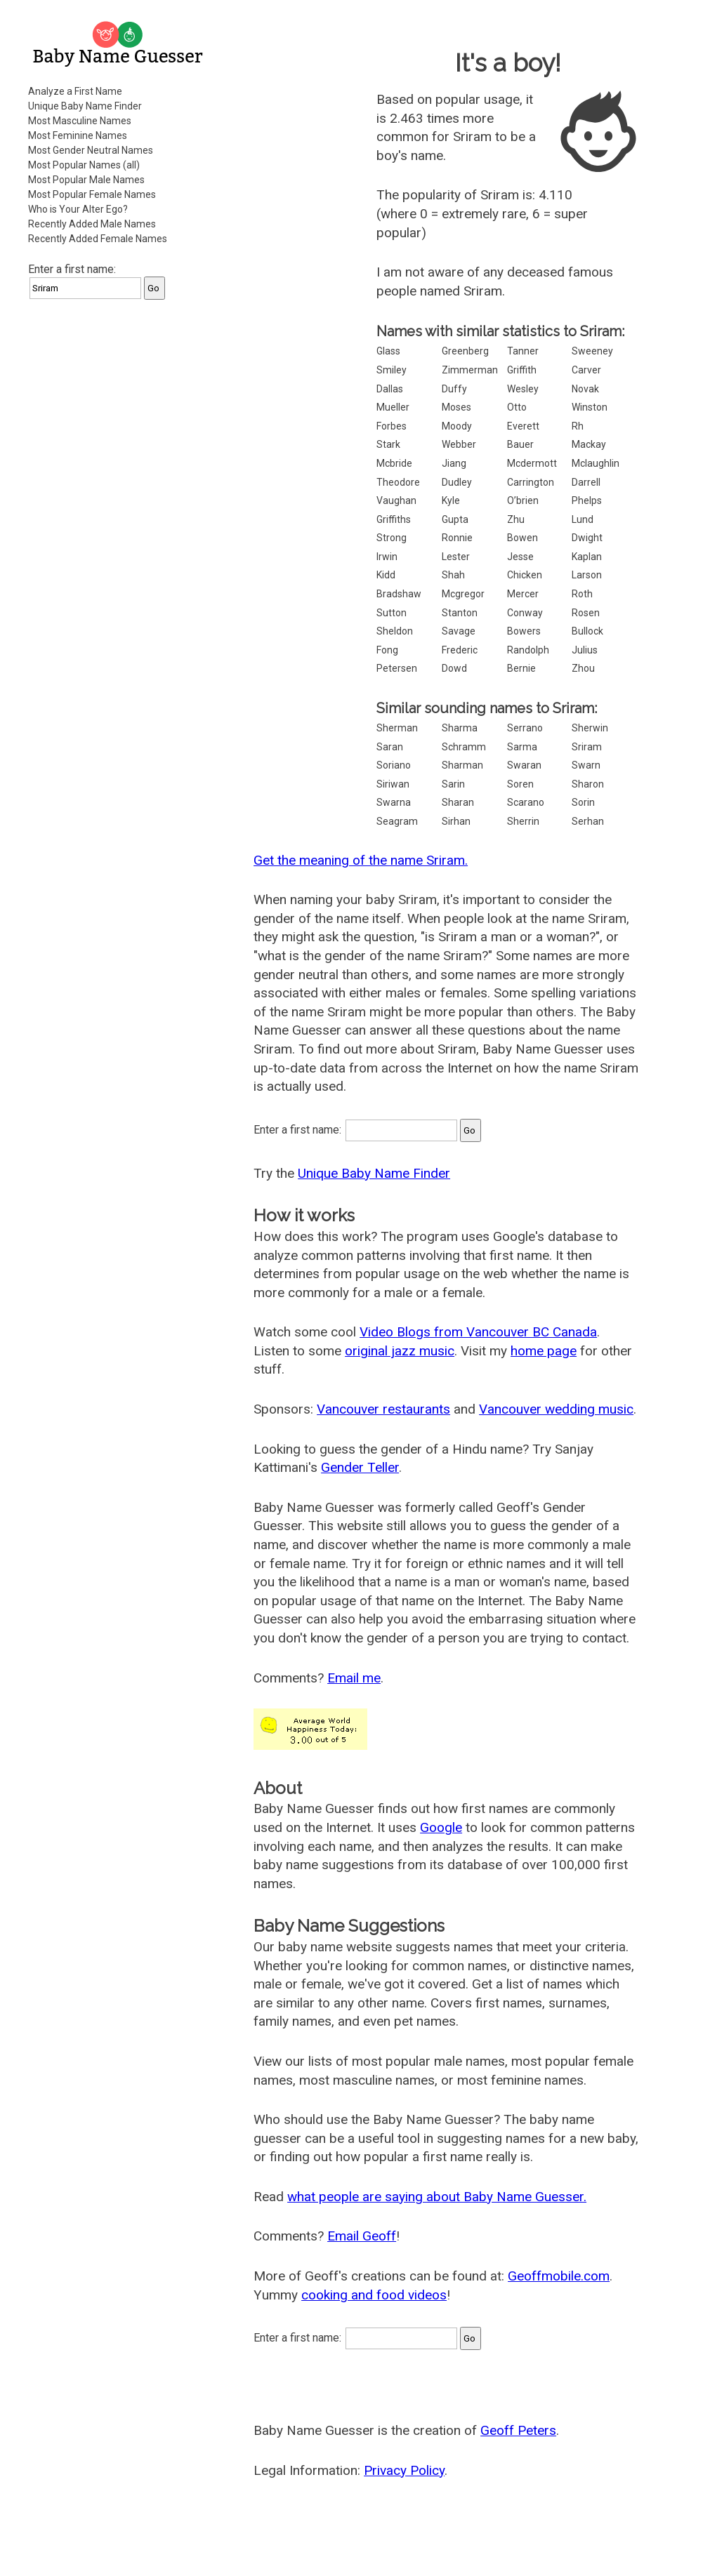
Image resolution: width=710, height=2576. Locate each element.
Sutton (391, 612)
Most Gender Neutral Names (90, 150)
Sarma (522, 746)
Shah (453, 574)
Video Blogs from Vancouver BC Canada (478, 1332)
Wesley (523, 388)
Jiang (454, 463)
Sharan (458, 802)
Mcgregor (463, 593)
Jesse (520, 556)
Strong (391, 537)
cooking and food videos (374, 2295)
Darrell (586, 482)
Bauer (520, 444)
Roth (582, 593)
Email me (354, 1678)
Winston (589, 407)
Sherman (397, 727)
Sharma (460, 727)
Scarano (525, 802)
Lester (456, 556)
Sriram (587, 746)
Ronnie (457, 537)
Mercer (523, 593)
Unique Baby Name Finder (85, 106)
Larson (587, 574)
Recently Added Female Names (97, 238)
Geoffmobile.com (559, 2276)
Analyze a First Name (75, 91)
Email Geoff (361, 2236)
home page (544, 1351)
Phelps (587, 500)
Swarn (586, 765)
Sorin (583, 802)
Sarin (453, 784)
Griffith (522, 370)
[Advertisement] (119, 399)
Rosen (586, 612)
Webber (459, 444)
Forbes (391, 426)
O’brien (523, 500)
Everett (523, 426)
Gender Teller (360, 1467)
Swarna (393, 802)
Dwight (587, 537)
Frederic (460, 650)
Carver (586, 370)
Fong (387, 650)
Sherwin (590, 727)
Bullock (587, 631)
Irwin (386, 556)
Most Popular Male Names (86, 179)
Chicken (524, 574)
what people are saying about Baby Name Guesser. (436, 2197)
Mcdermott (532, 463)
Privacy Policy (404, 2470)
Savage (458, 631)
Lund (582, 519)
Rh (578, 426)
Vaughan (396, 500)
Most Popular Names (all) (84, 165)
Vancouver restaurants (383, 1409)
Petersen (396, 668)
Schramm (464, 746)
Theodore (398, 482)
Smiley (391, 370)
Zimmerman (470, 370)
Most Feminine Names (77, 135)
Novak (585, 388)
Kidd (385, 574)
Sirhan (456, 821)
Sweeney (592, 351)
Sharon (588, 784)
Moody (457, 426)
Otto (517, 407)
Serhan (588, 821)
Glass (388, 351)
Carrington (530, 482)
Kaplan (587, 556)
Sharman (462, 765)
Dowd (454, 668)
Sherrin (523, 821)
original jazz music (399, 1351)
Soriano (393, 765)
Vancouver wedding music (556, 1409)
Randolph (528, 650)
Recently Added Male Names (92, 224)
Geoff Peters (518, 2430)
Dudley (457, 482)
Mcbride (394, 463)
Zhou (583, 668)
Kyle (451, 500)
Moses (456, 407)
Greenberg (465, 351)
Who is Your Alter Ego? (78, 209)
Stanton (460, 612)
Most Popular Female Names (92, 194)
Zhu (516, 519)
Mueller (392, 407)
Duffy (454, 388)
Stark (388, 444)
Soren (520, 784)
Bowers (524, 631)
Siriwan (392, 784)
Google (441, 1827)
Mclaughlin (595, 463)
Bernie (521, 668)
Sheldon (394, 631)
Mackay (589, 444)
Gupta (455, 519)
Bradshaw (398, 593)
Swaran (524, 765)
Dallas (389, 388)
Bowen (522, 537)
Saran (389, 746)
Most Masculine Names (79, 120)
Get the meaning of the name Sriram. (361, 860)
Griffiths (393, 519)
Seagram (397, 821)
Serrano (525, 727)
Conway (525, 612)
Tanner (523, 351)
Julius (585, 650)
